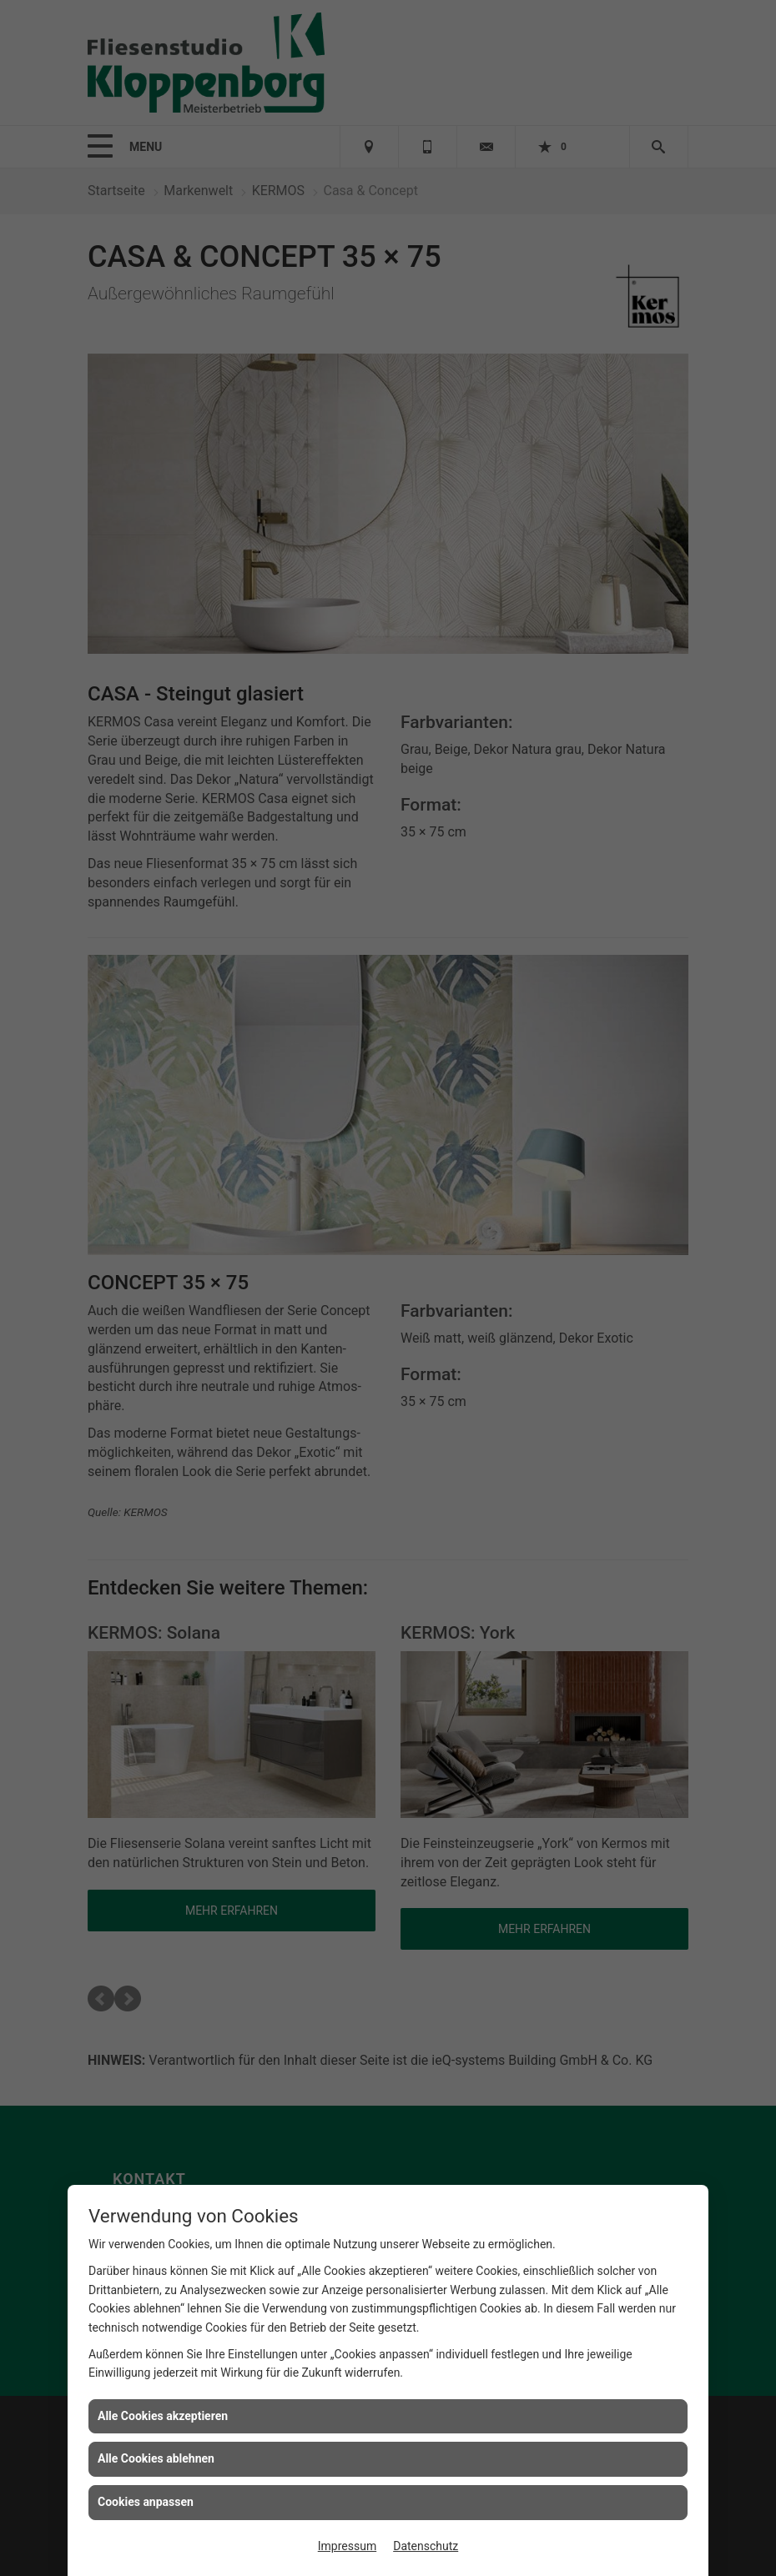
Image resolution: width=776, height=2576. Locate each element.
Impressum (347, 2546)
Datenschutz (425, 2546)
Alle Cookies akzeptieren (163, 2416)
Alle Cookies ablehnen (156, 2458)
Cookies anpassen (146, 2501)
